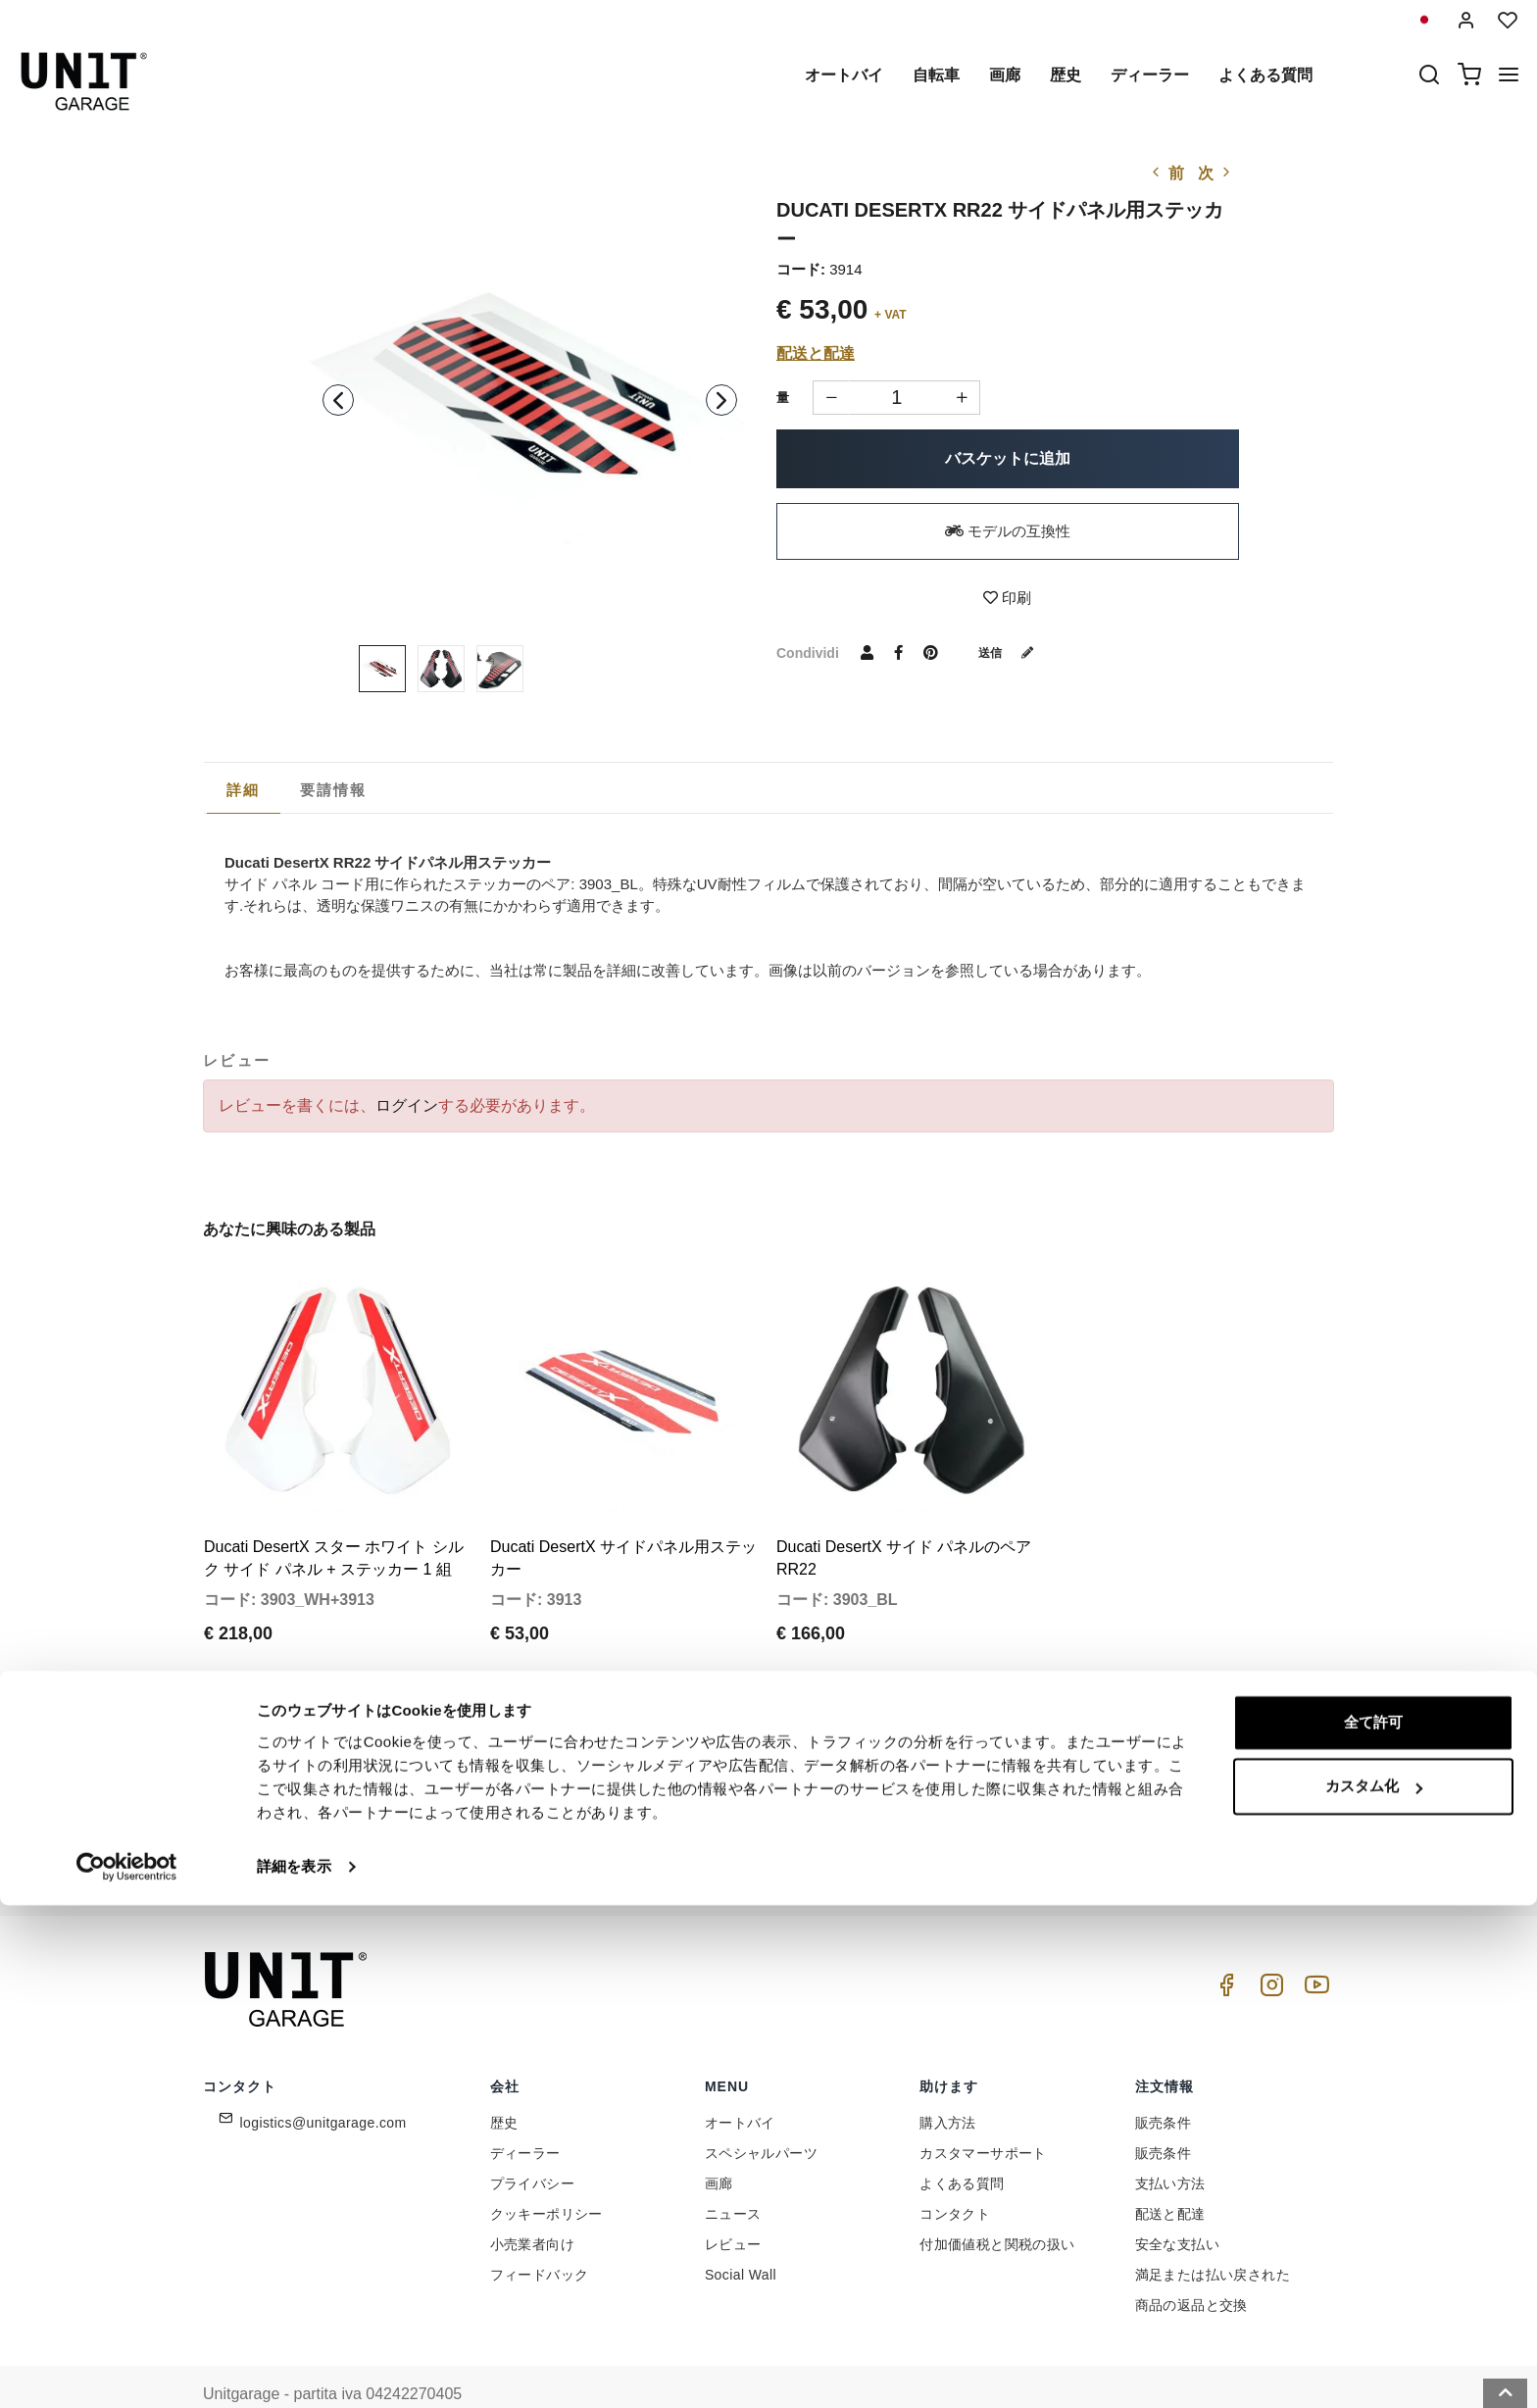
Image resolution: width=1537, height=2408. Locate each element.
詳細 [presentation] (243, 789)
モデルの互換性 (1007, 531)
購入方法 (947, 2085)
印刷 (1007, 597)
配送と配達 (815, 353)
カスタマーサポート (983, 2116)
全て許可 (1373, 2225)
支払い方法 (1170, 2146)
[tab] (243, 790)
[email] (783, 1785)
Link (901, 1828)
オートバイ (844, 75)
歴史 (1065, 75)
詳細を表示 (294, 2369)
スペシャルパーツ (761, 2116)
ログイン (406, 1105)
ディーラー (1150, 75)
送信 (1013, 652)
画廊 (1004, 75)
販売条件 (1163, 2085)
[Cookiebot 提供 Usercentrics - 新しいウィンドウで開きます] (127, 2369)
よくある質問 (1265, 75)
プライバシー (532, 2146)
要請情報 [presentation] (334, 789)
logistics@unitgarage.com (323, 2085)
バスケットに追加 (1007, 458)
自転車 (936, 75)
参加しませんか (994, 1785)
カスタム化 (1373, 2289)
